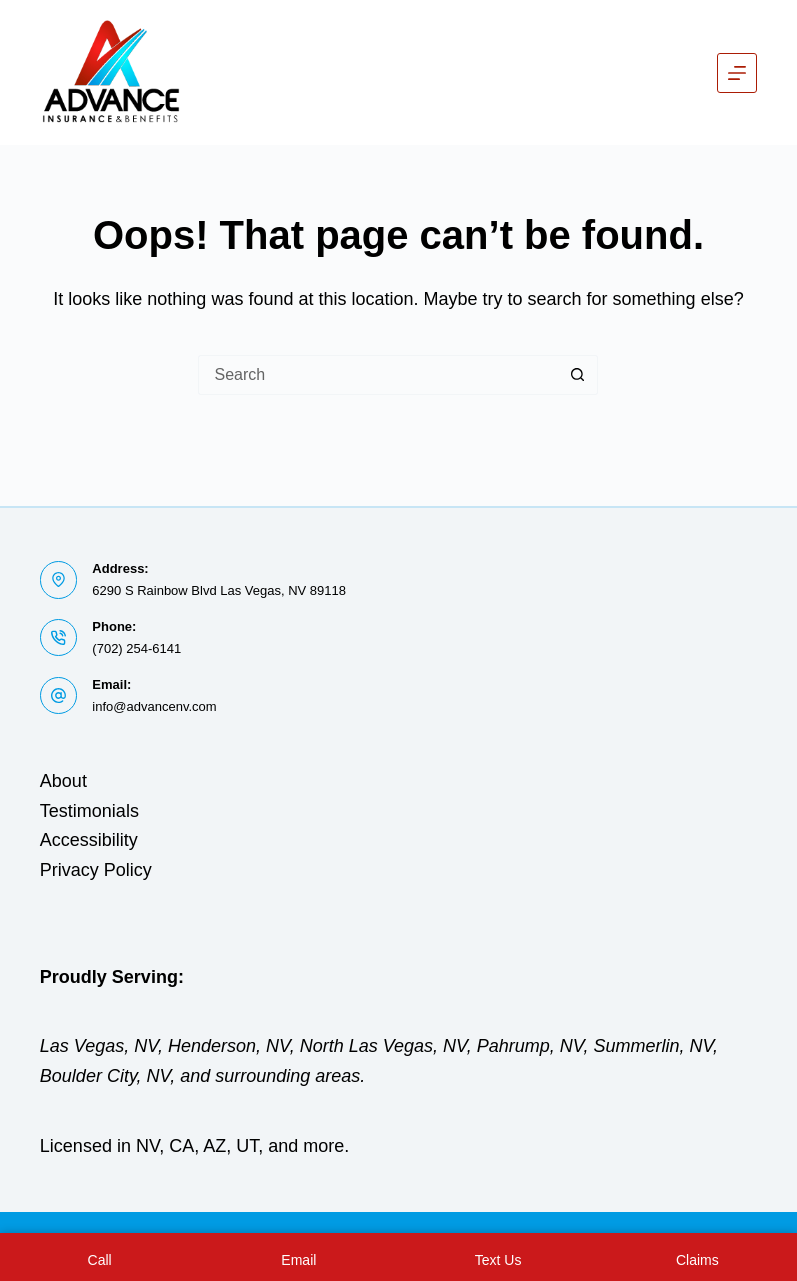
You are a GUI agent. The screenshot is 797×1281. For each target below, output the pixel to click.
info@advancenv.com (154, 706)
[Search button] (578, 375)
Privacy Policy (96, 870)
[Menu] (737, 73)
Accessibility (89, 840)
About (63, 781)
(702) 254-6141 (136, 648)
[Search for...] (378, 375)
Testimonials (89, 811)
